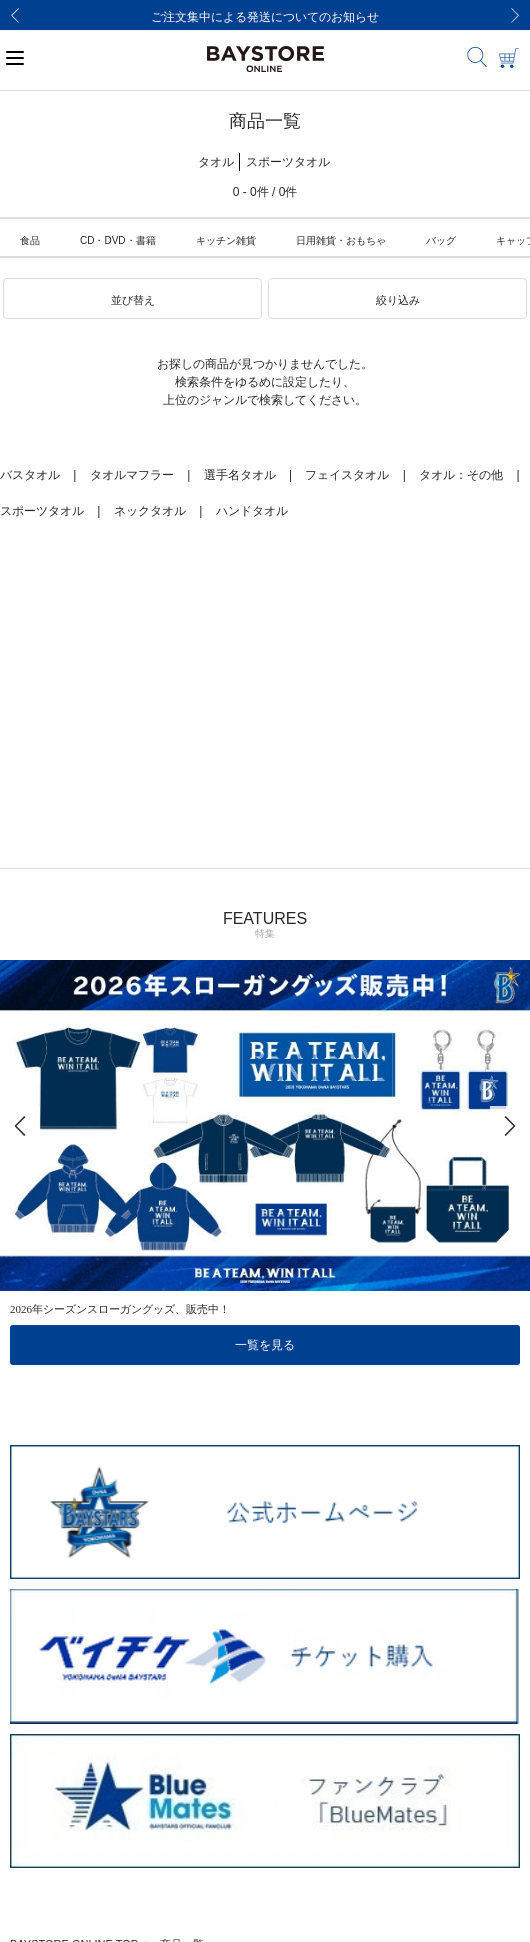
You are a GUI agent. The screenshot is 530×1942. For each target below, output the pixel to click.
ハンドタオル (252, 511)
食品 (30, 240)
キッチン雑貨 (226, 240)
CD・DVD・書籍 (118, 240)
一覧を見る (265, 1345)
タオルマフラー (132, 475)
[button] (132, 299)
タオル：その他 (461, 475)
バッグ (441, 240)
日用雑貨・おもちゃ (341, 240)
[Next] (515, 15)
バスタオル (30, 475)
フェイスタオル (347, 475)
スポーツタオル (42, 511)
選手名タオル (240, 475)
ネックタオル (150, 511)
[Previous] (15, 15)
